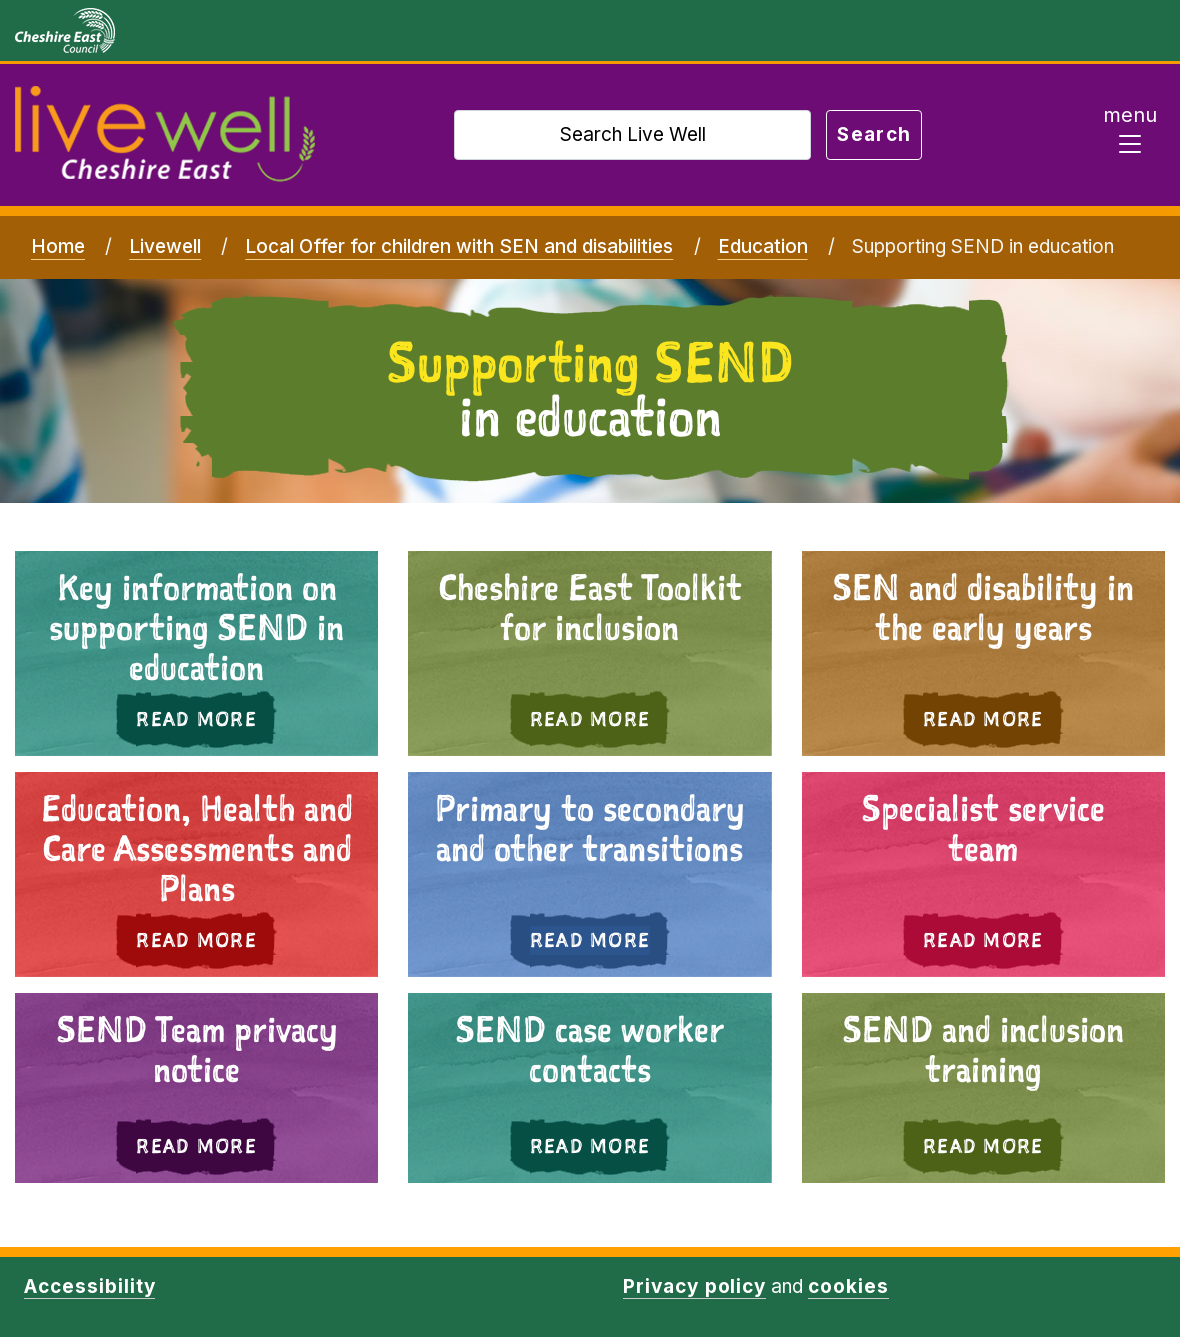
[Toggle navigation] (1130, 135)
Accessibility (89, 1286)
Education (763, 246)
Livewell (165, 246)
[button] (983, 874)
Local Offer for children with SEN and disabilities (459, 246)
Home (58, 246)
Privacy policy (694, 1286)
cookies (848, 1286)
